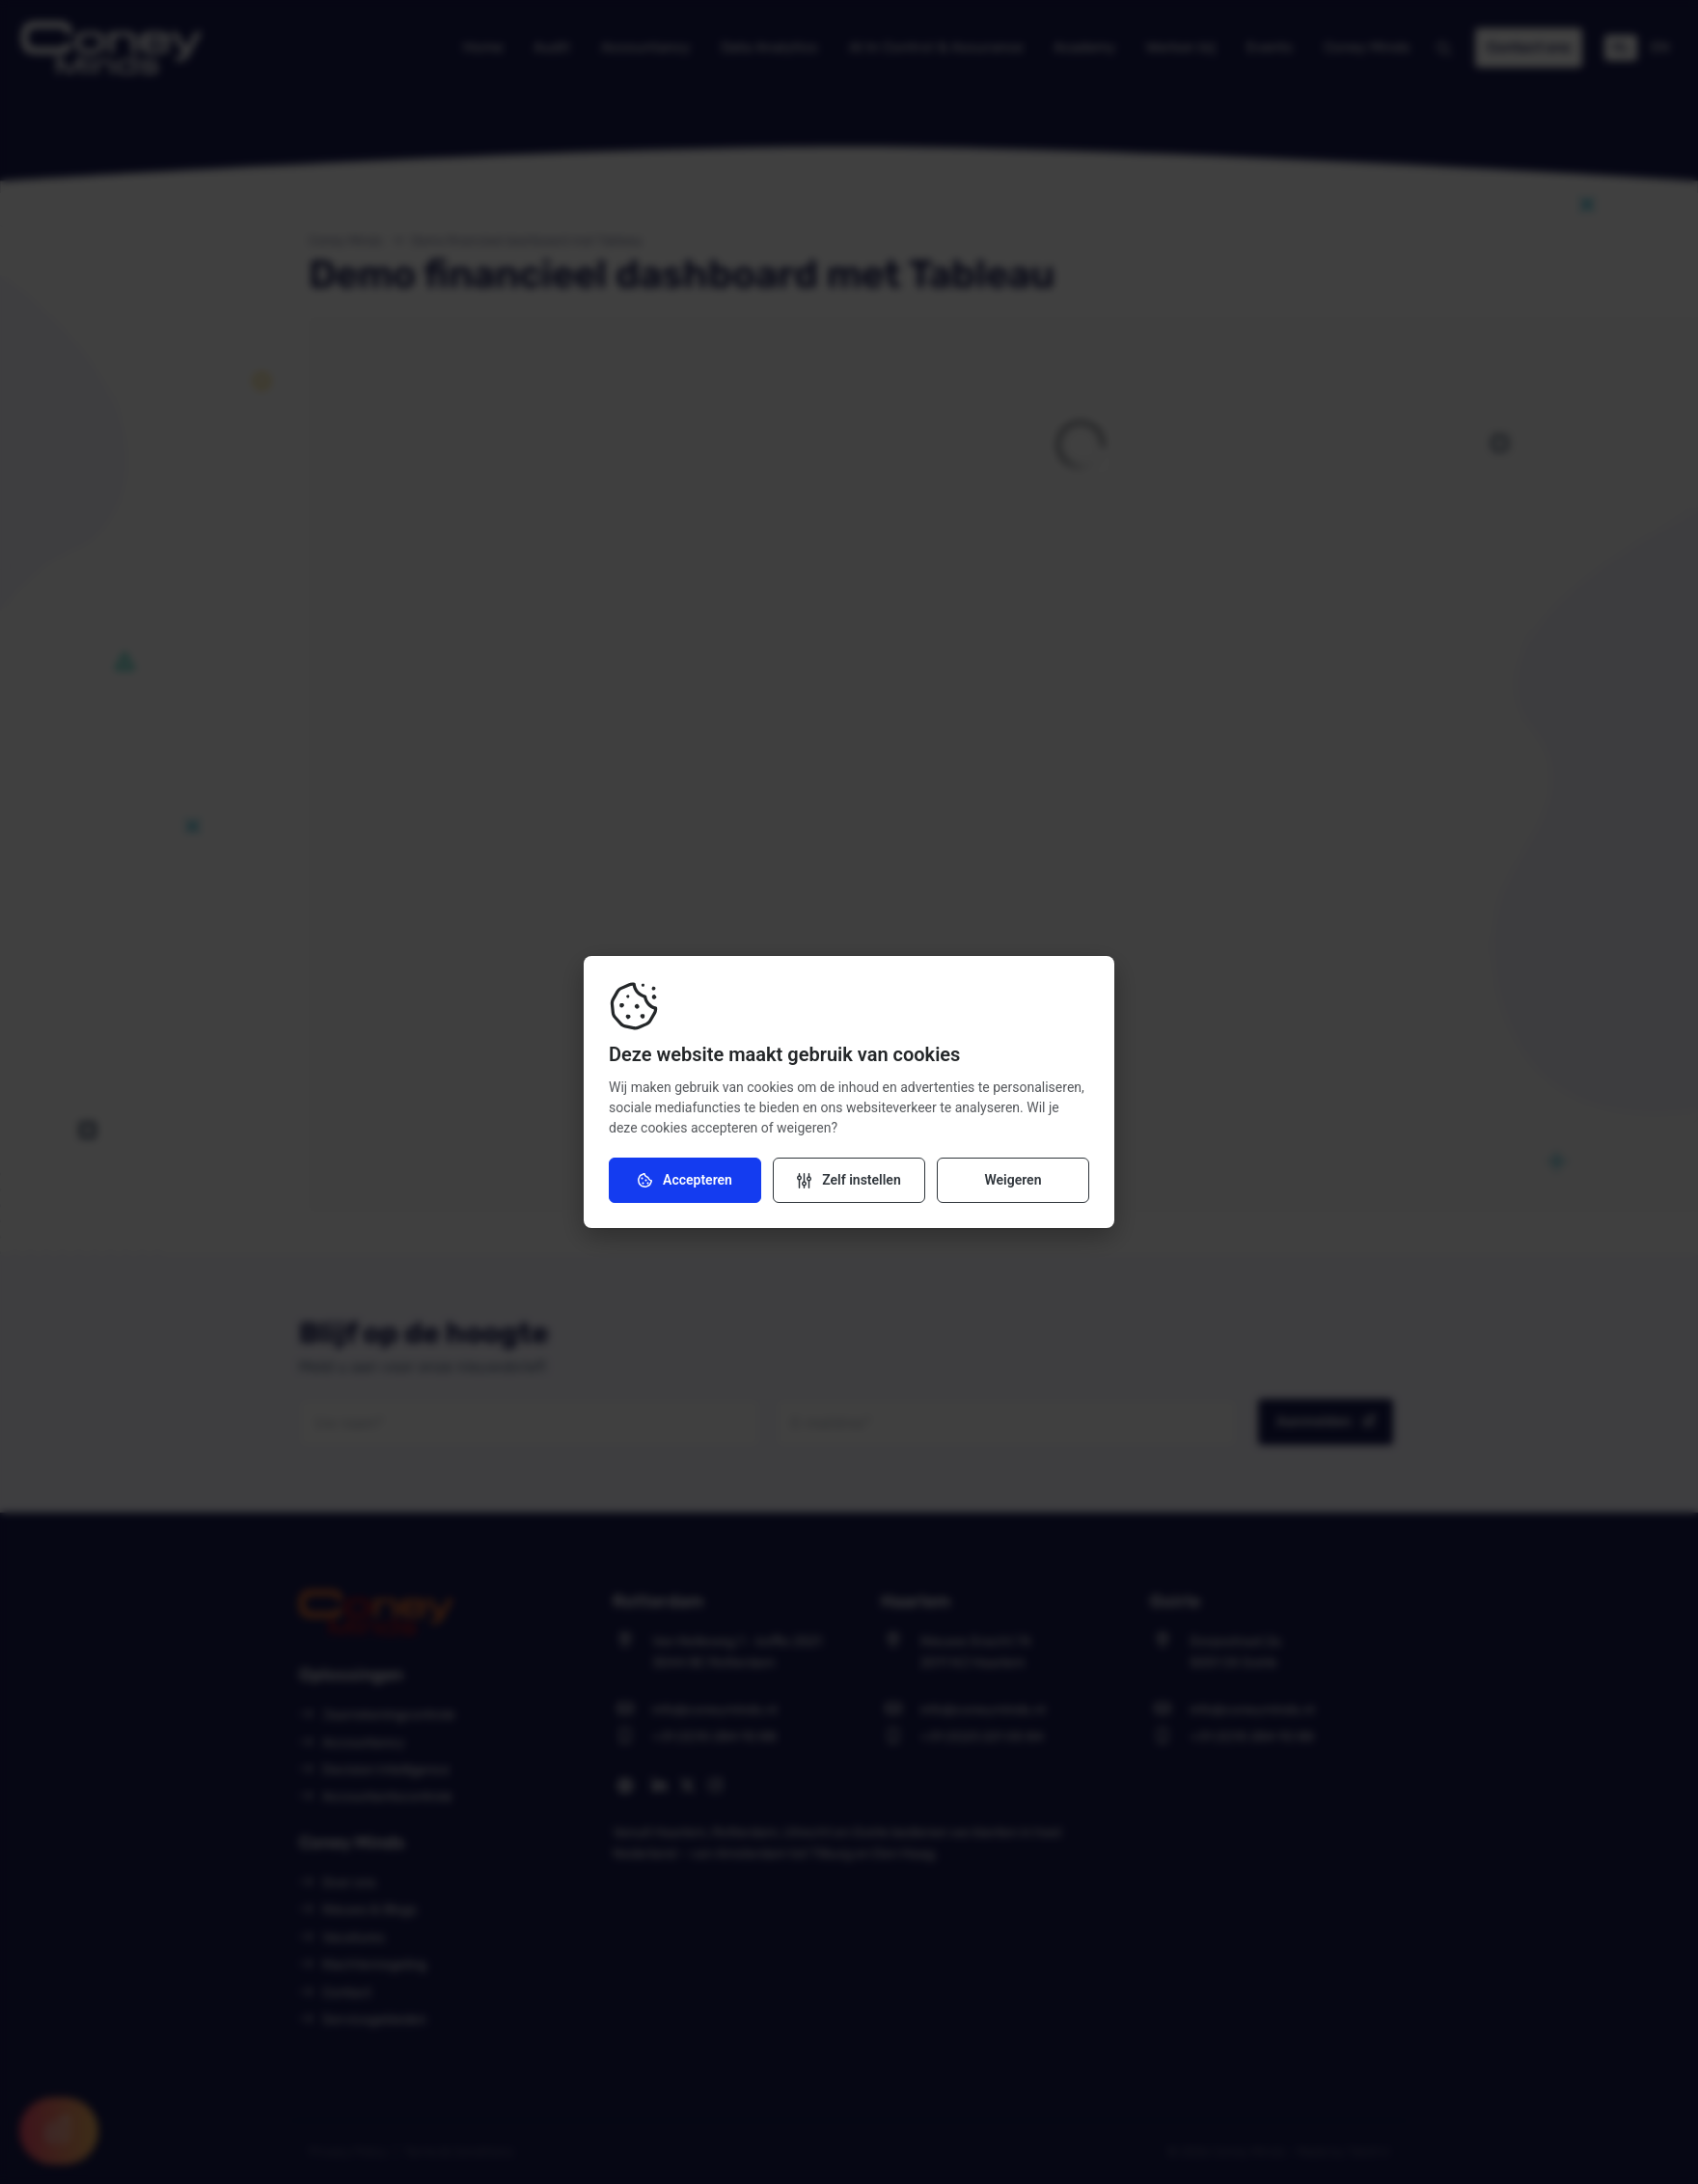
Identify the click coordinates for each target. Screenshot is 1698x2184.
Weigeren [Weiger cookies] (1012, 1180)
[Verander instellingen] (849, 1180)
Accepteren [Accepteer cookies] (685, 1180)
